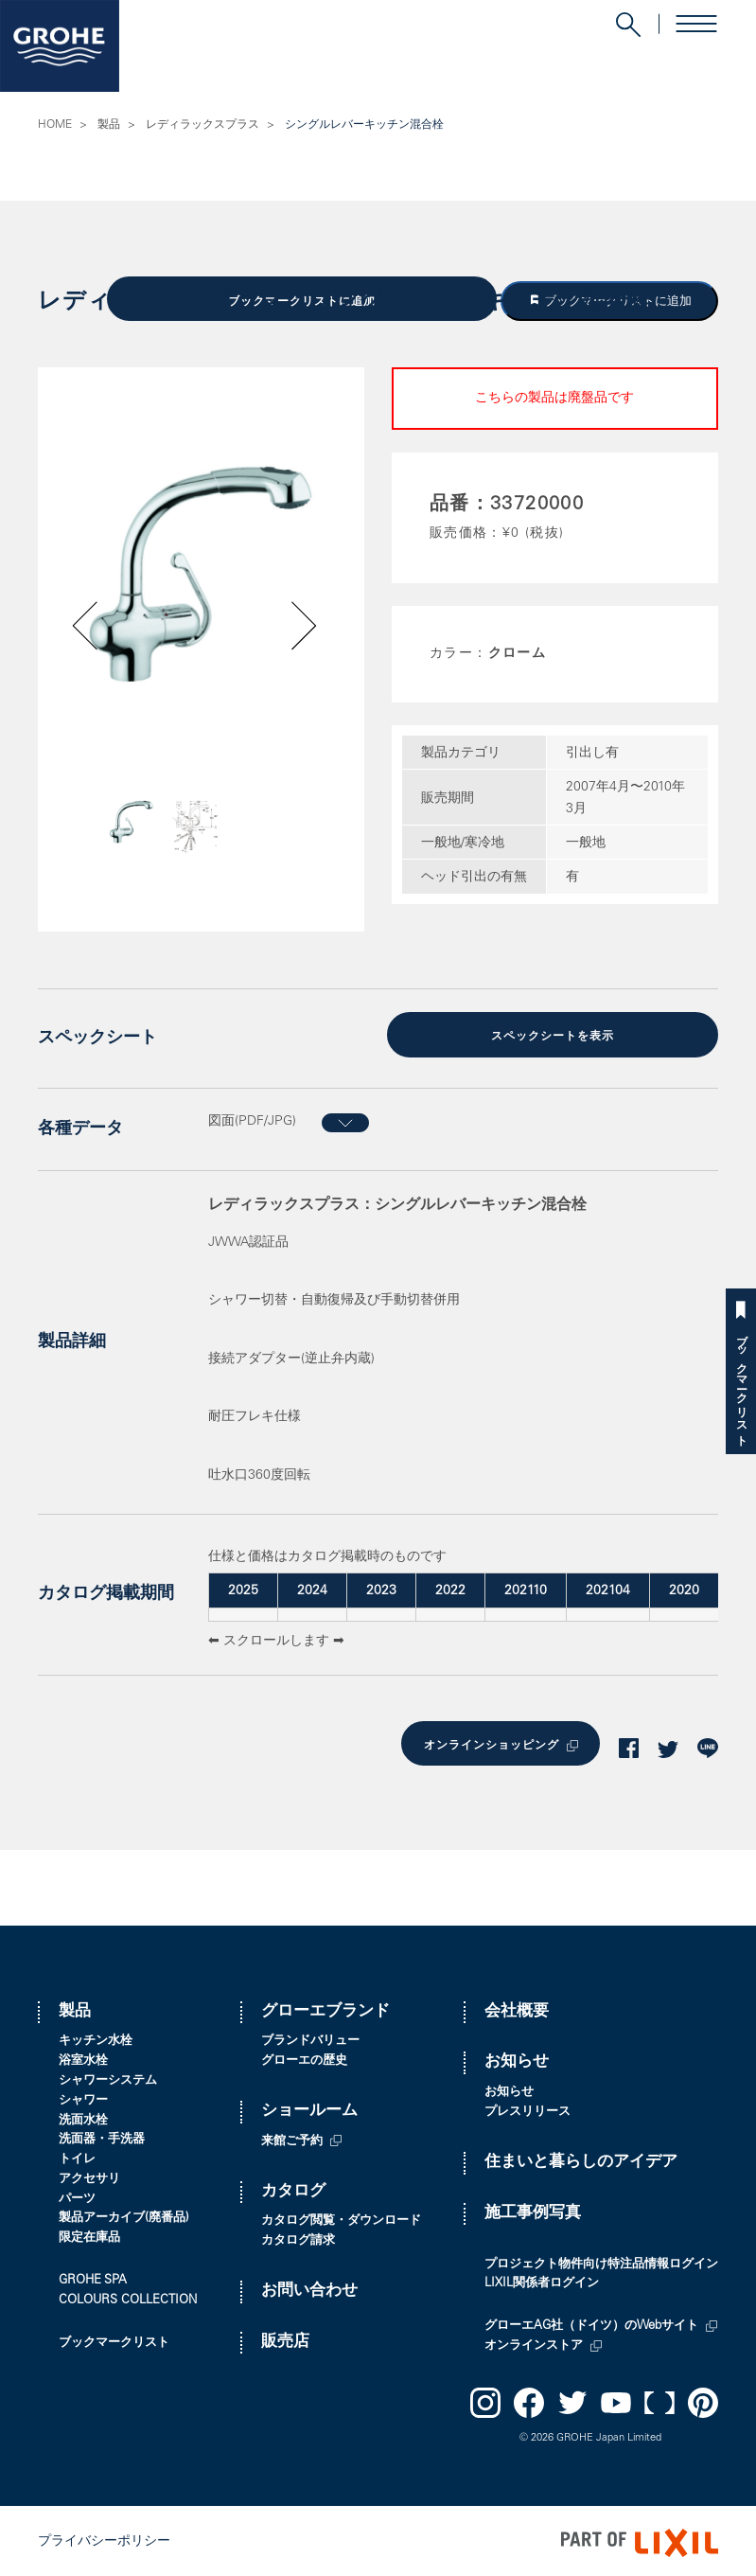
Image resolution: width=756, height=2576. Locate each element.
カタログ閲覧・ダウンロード (341, 2218)
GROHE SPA (93, 2277)
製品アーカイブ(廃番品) (124, 2216)
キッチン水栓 (95, 2038)
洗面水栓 (83, 2117)
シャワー (83, 2097)
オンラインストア (533, 2342)
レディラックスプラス (202, 125)
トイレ (77, 2156)
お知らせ (516, 2059)
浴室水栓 (83, 2058)
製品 (108, 125)
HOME (55, 125)
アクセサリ (89, 2176)
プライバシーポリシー (104, 2539)
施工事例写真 (532, 2210)
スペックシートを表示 (552, 1034)
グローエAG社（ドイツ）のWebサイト (591, 2323)
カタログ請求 (298, 2237)
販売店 (285, 2339)
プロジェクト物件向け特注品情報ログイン (601, 2261)
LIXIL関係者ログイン (541, 2281)
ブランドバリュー (310, 2038)
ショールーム (309, 2108)
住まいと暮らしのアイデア (580, 2159)
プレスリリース (527, 2109)
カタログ (293, 2188)
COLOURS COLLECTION (128, 2297)
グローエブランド (325, 2008)
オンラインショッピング (487, 1742)
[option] (201, 573)
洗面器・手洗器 (102, 2136)
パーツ (77, 2196)
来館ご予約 (292, 2138)
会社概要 (516, 2008)
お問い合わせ (309, 2288)
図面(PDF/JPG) (252, 1119)
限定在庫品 (89, 2235)
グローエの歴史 (304, 2058)
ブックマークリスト (741, 1383)
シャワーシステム (108, 2077)
